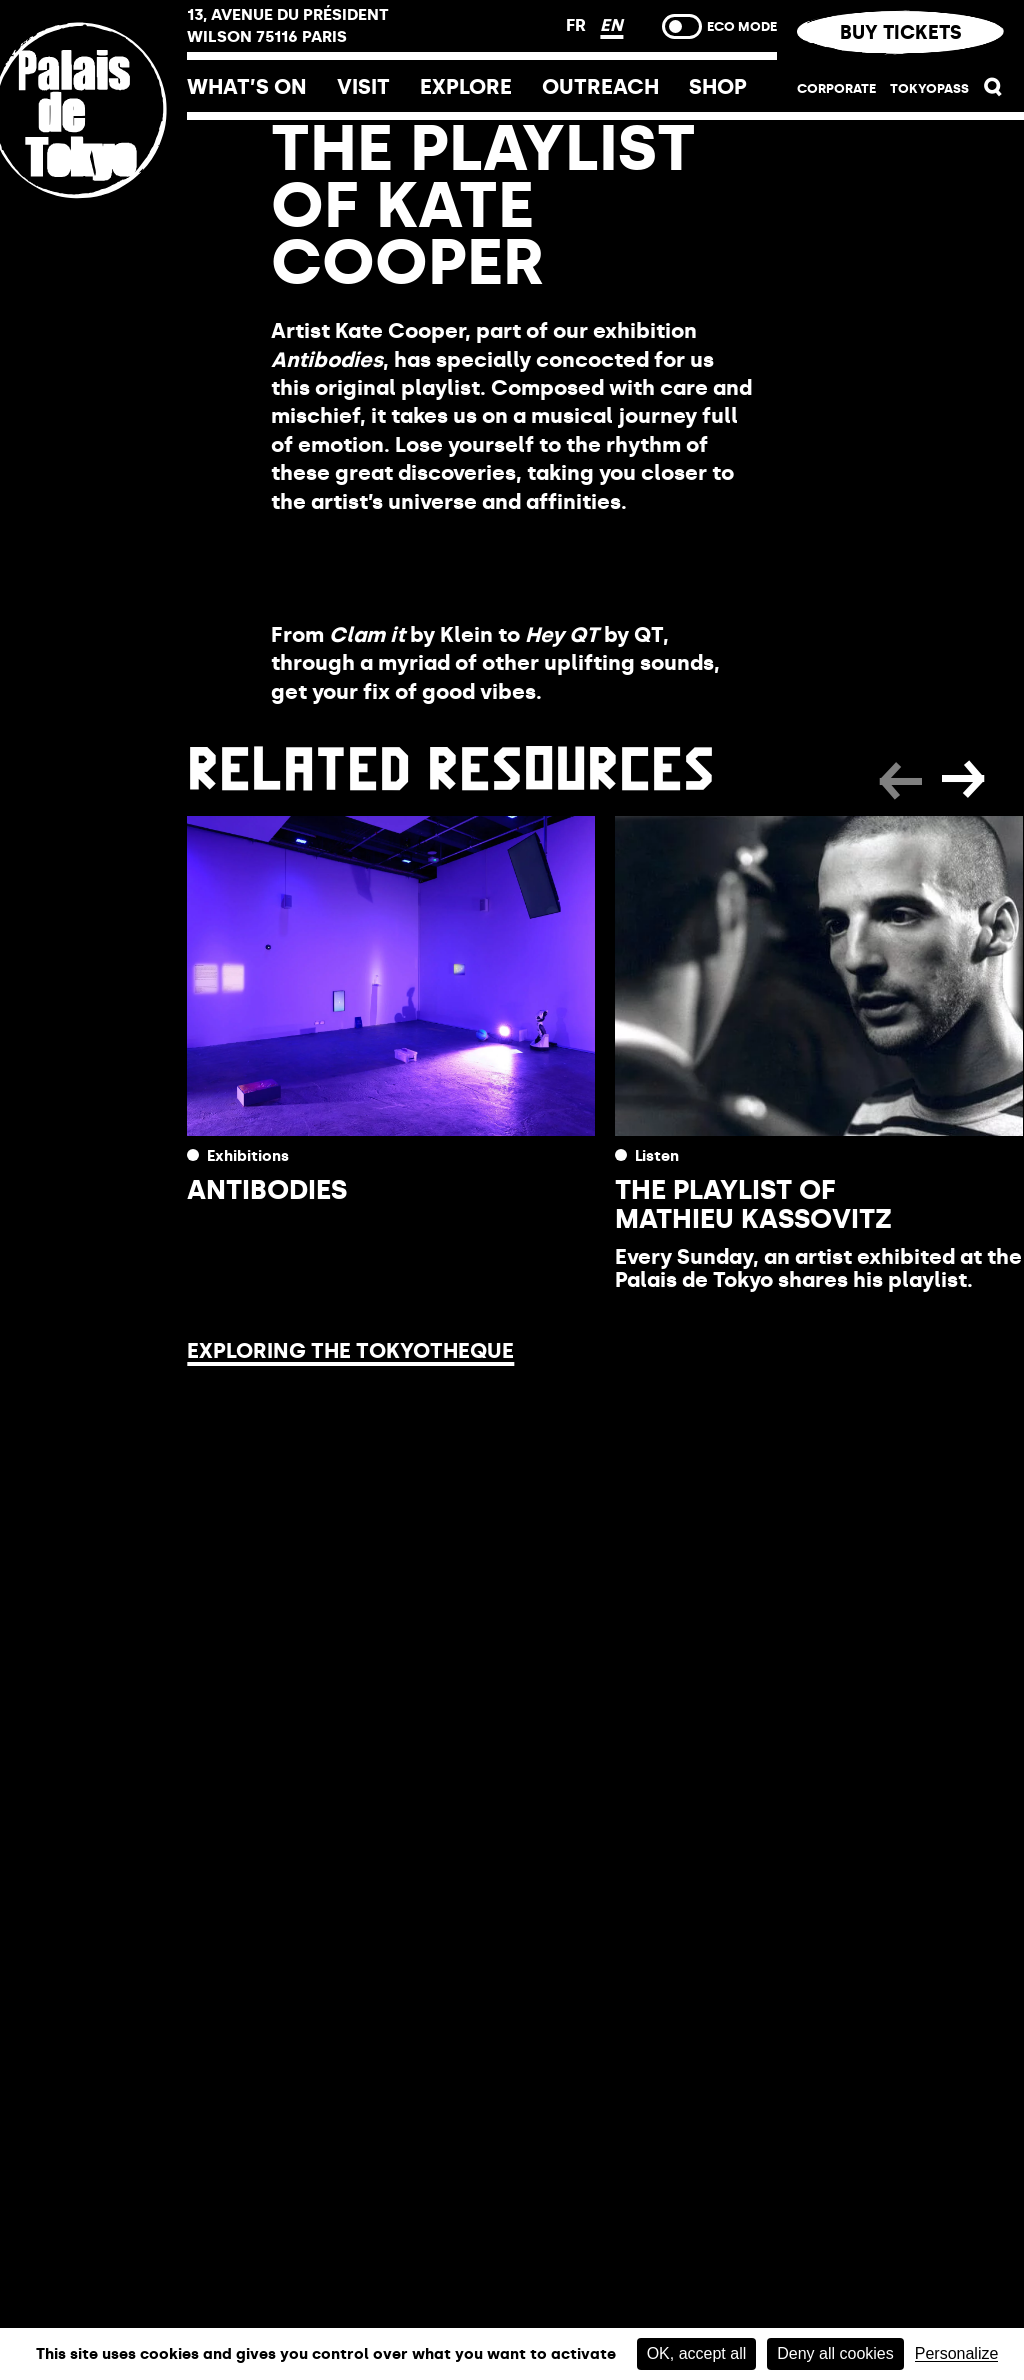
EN (611, 25)
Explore (466, 86)
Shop (718, 86)
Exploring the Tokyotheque (350, 1350)
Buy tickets (900, 32)
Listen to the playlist (414, 568)
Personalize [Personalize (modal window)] (957, 2354)
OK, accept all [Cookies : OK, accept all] (697, 2353)
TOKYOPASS (929, 88)
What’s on (247, 86)
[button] (993, 91)
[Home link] (93, 242)
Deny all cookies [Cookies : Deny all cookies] (835, 2353)
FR (578, 25)
